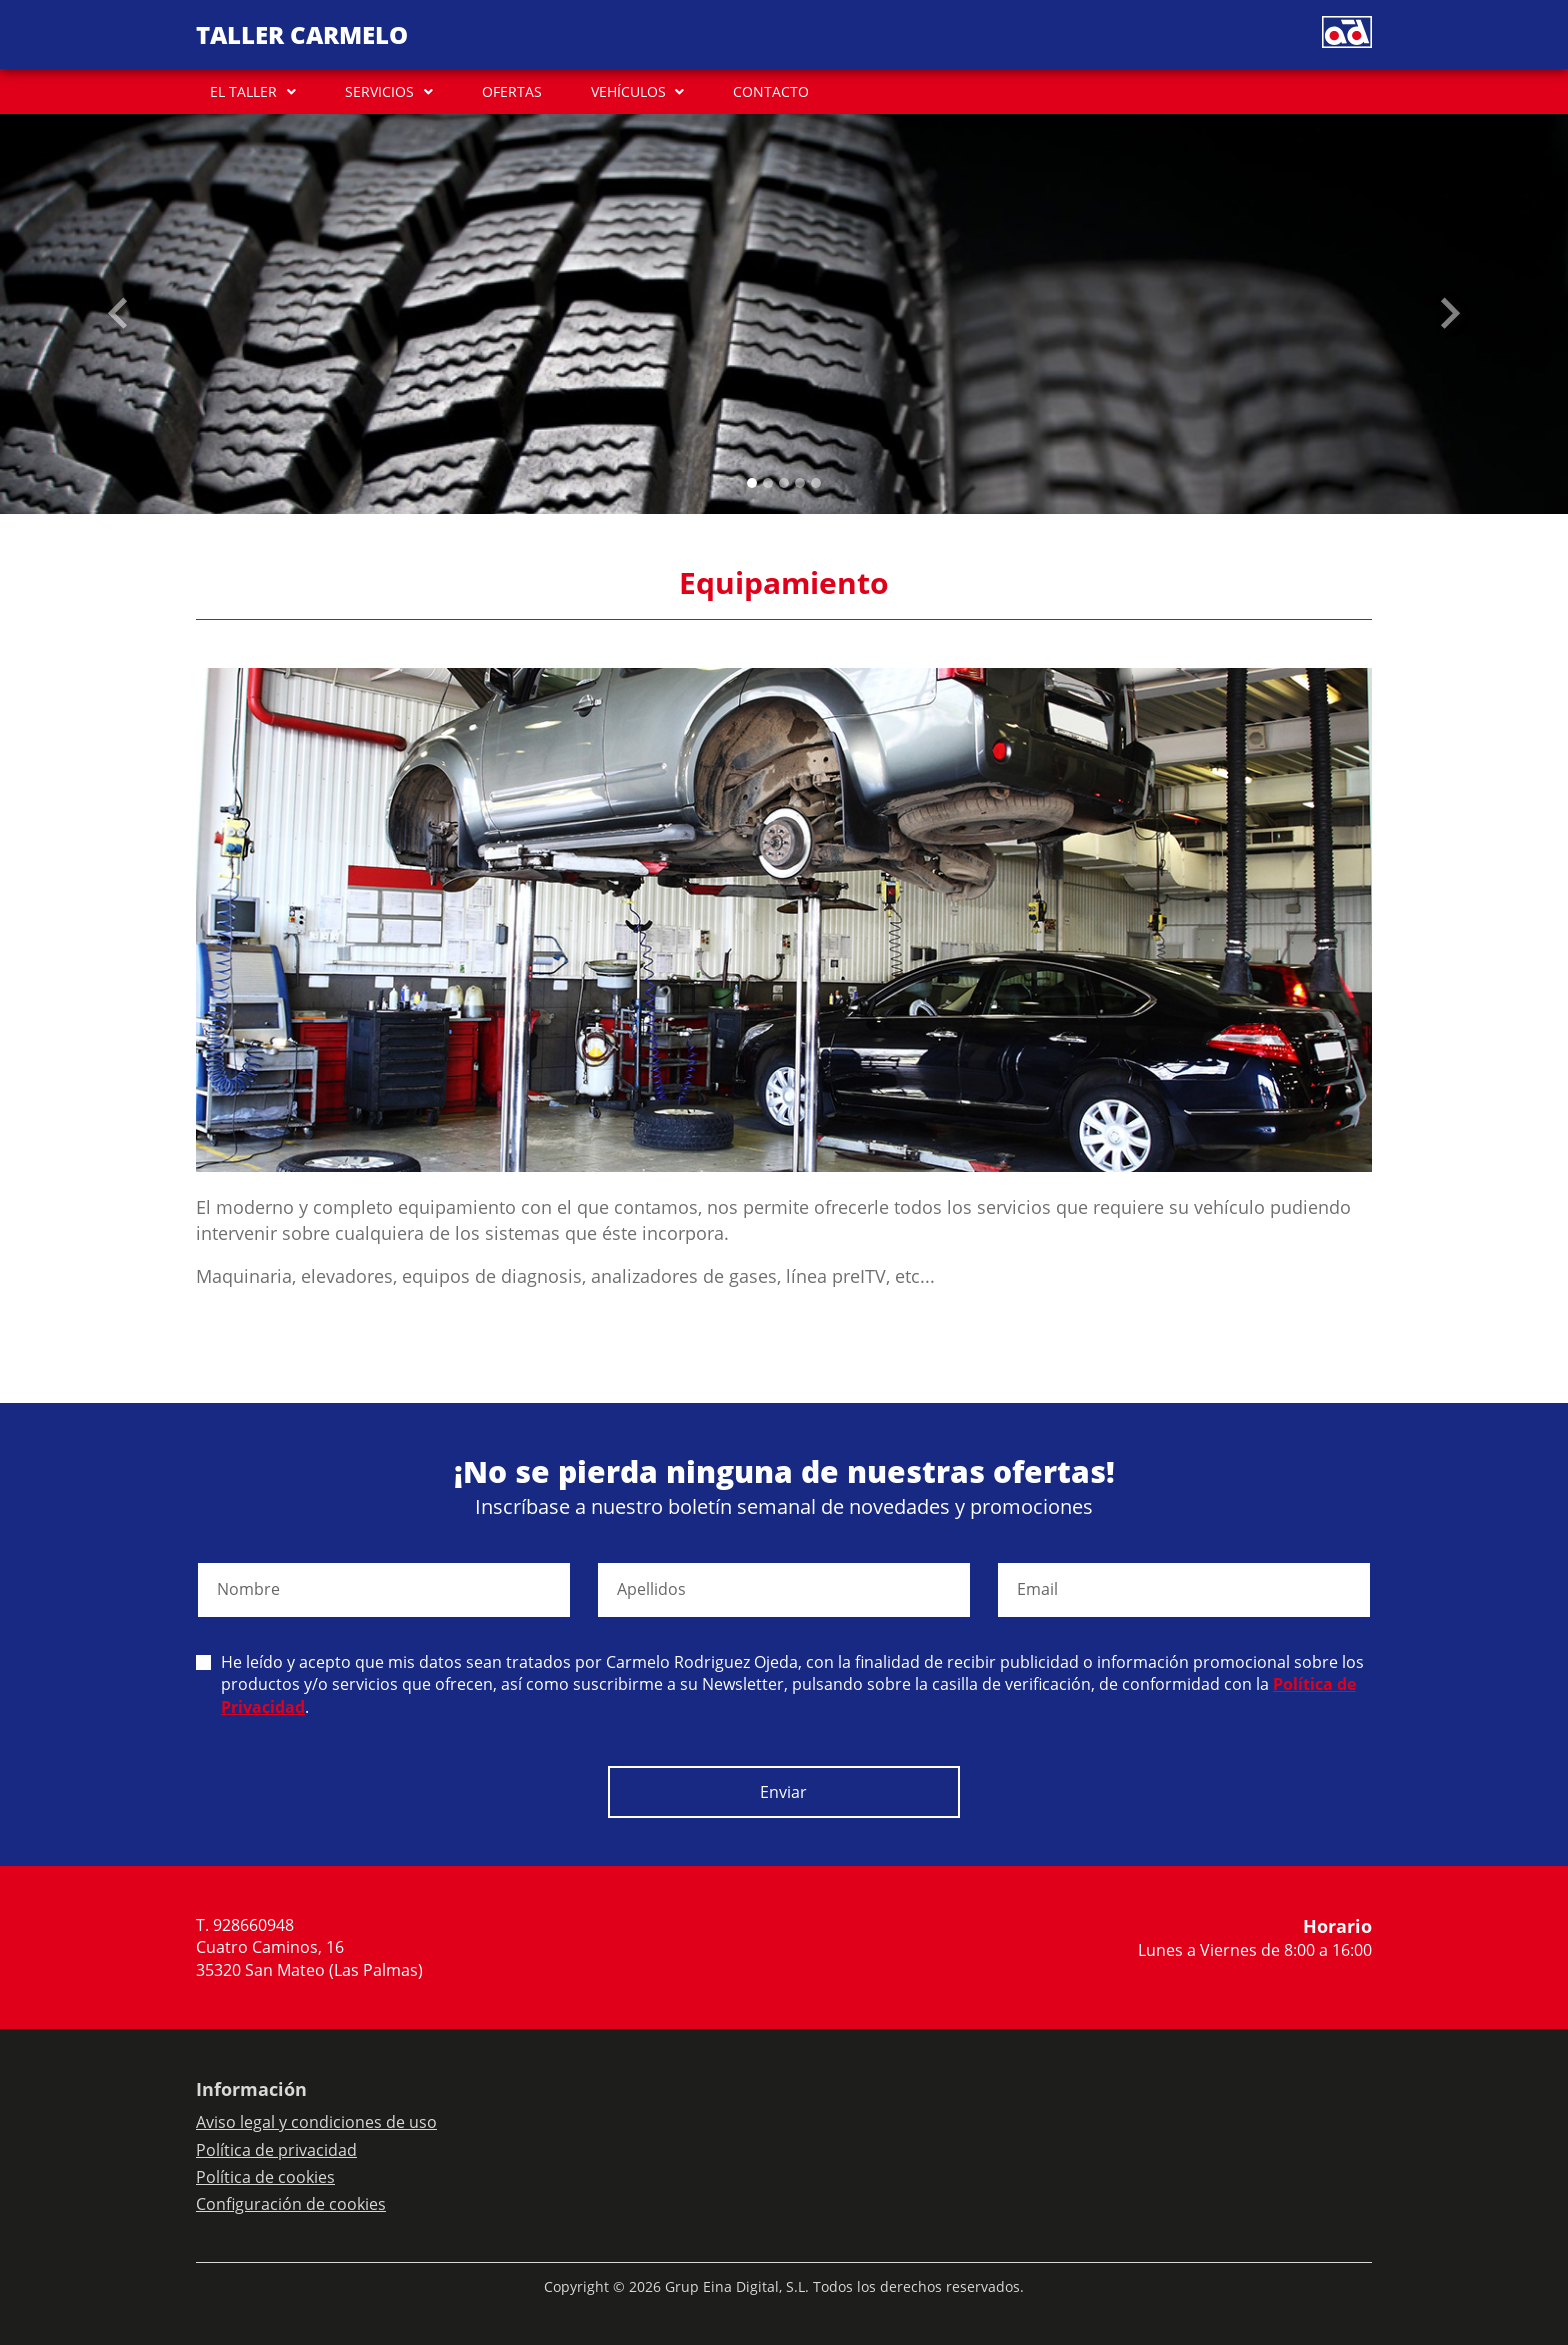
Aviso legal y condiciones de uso (316, 2122)
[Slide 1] (768, 483)
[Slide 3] (800, 483)
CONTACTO (771, 91)
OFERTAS (512, 91)
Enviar (783, 1792)
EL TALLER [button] (243, 91)
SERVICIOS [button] (379, 91)
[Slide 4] (816, 483)
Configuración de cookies (291, 2204)
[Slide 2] (784, 483)
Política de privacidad (276, 2150)
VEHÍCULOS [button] (628, 91)
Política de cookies (265, 2177)
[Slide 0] (752, 483)
